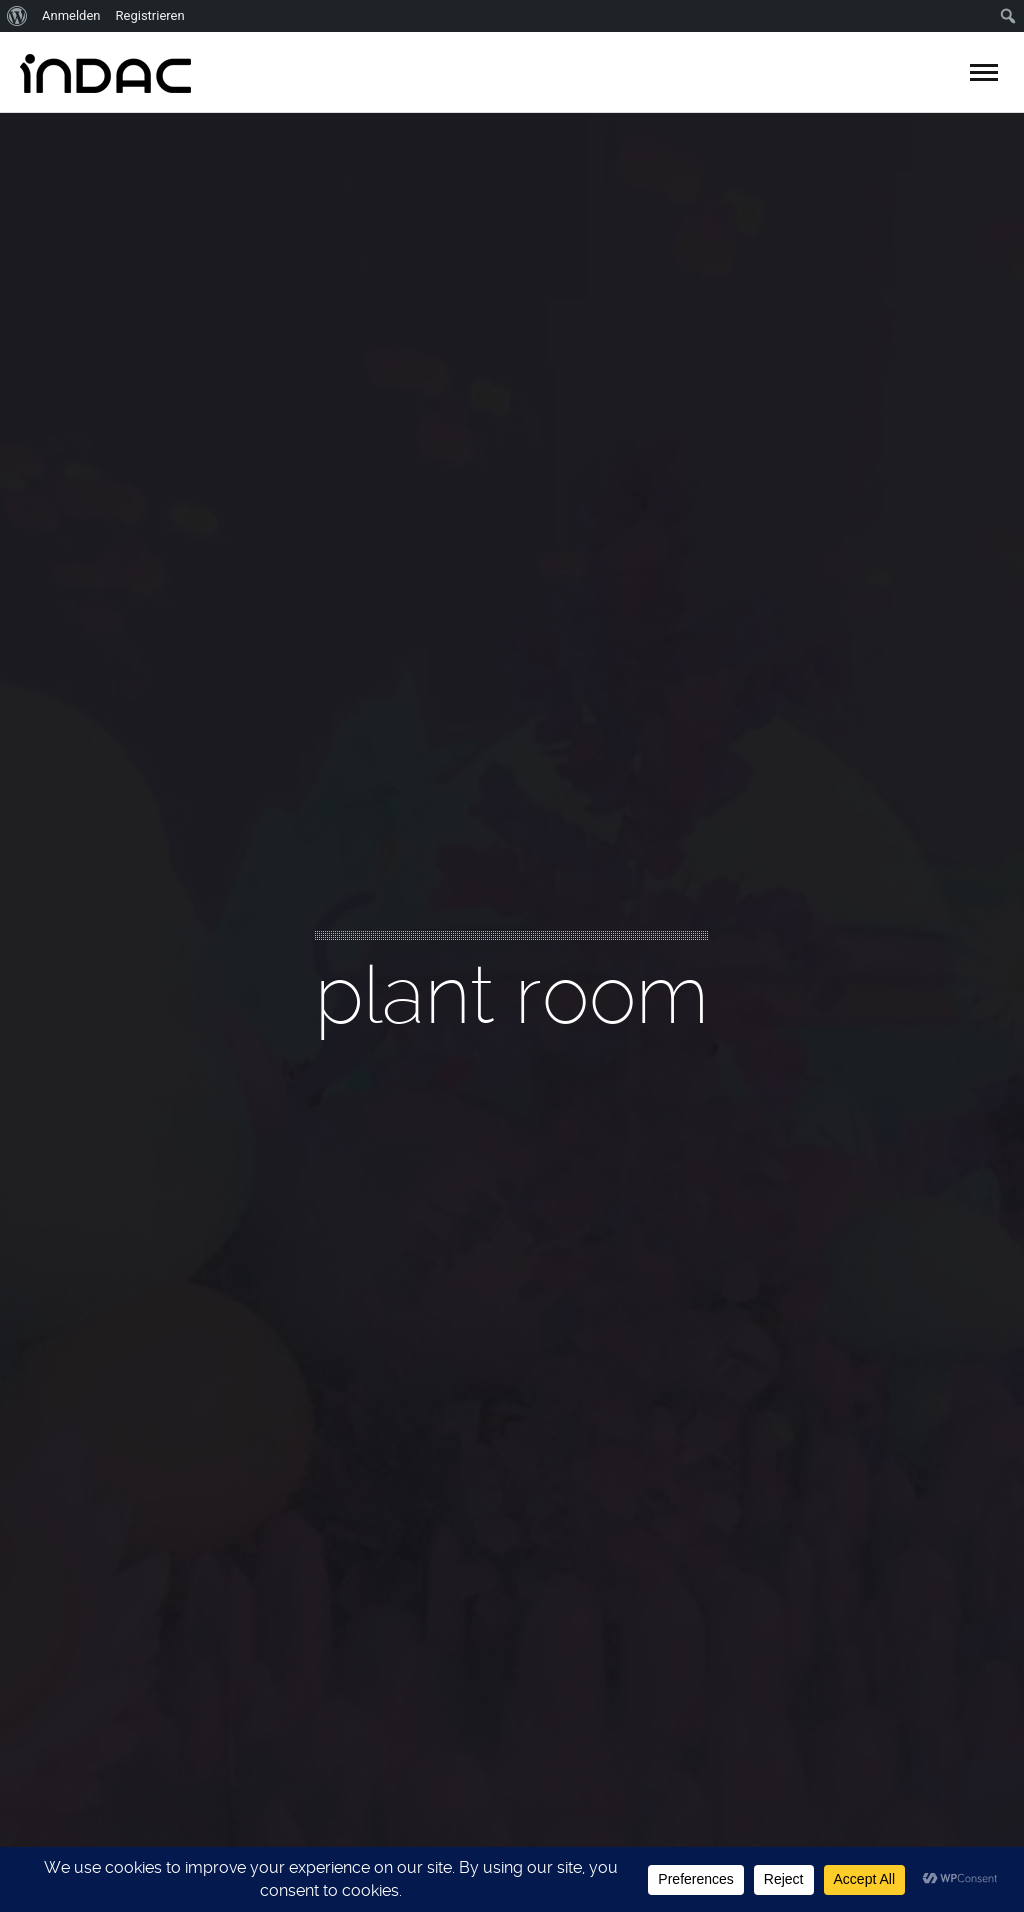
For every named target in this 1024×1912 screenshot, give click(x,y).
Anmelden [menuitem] (71, 15)
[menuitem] (17, 16)
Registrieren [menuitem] (150, 15)
